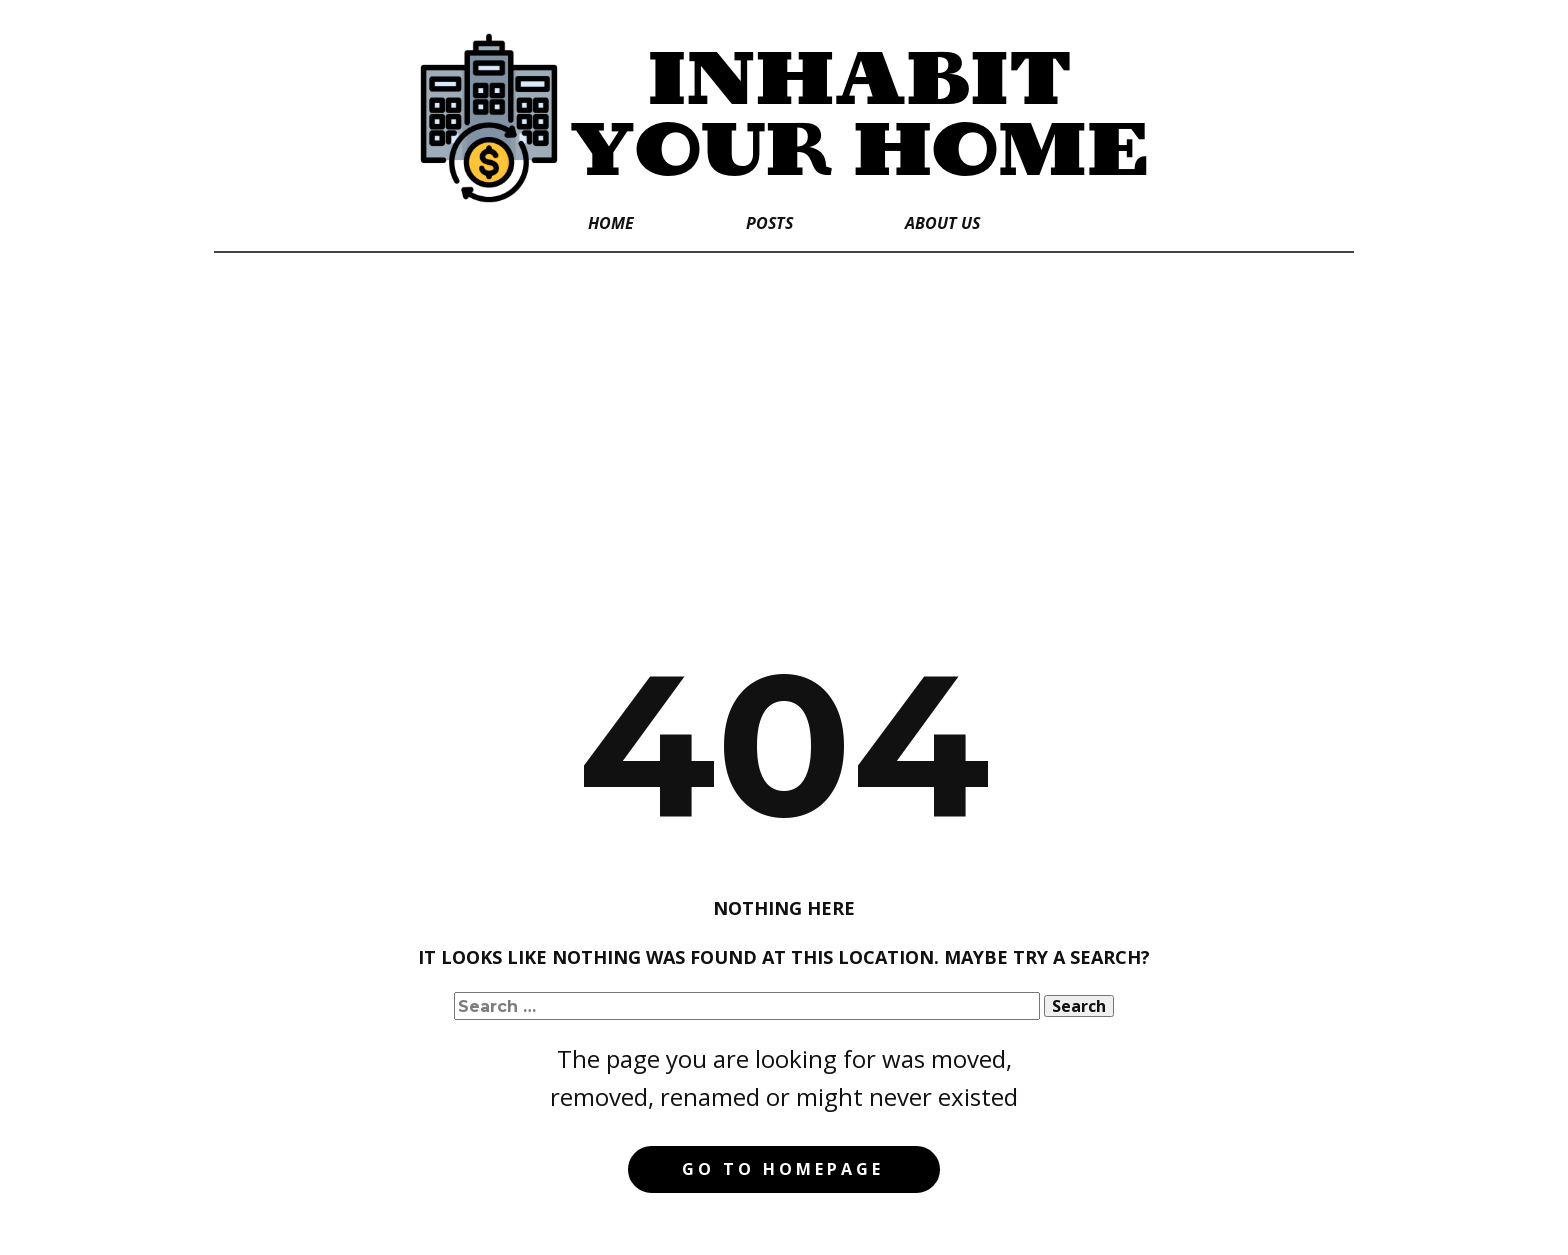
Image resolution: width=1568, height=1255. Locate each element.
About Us (942, 223)
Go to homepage (783, 1169)
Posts (769, 223)
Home (611, 223)
